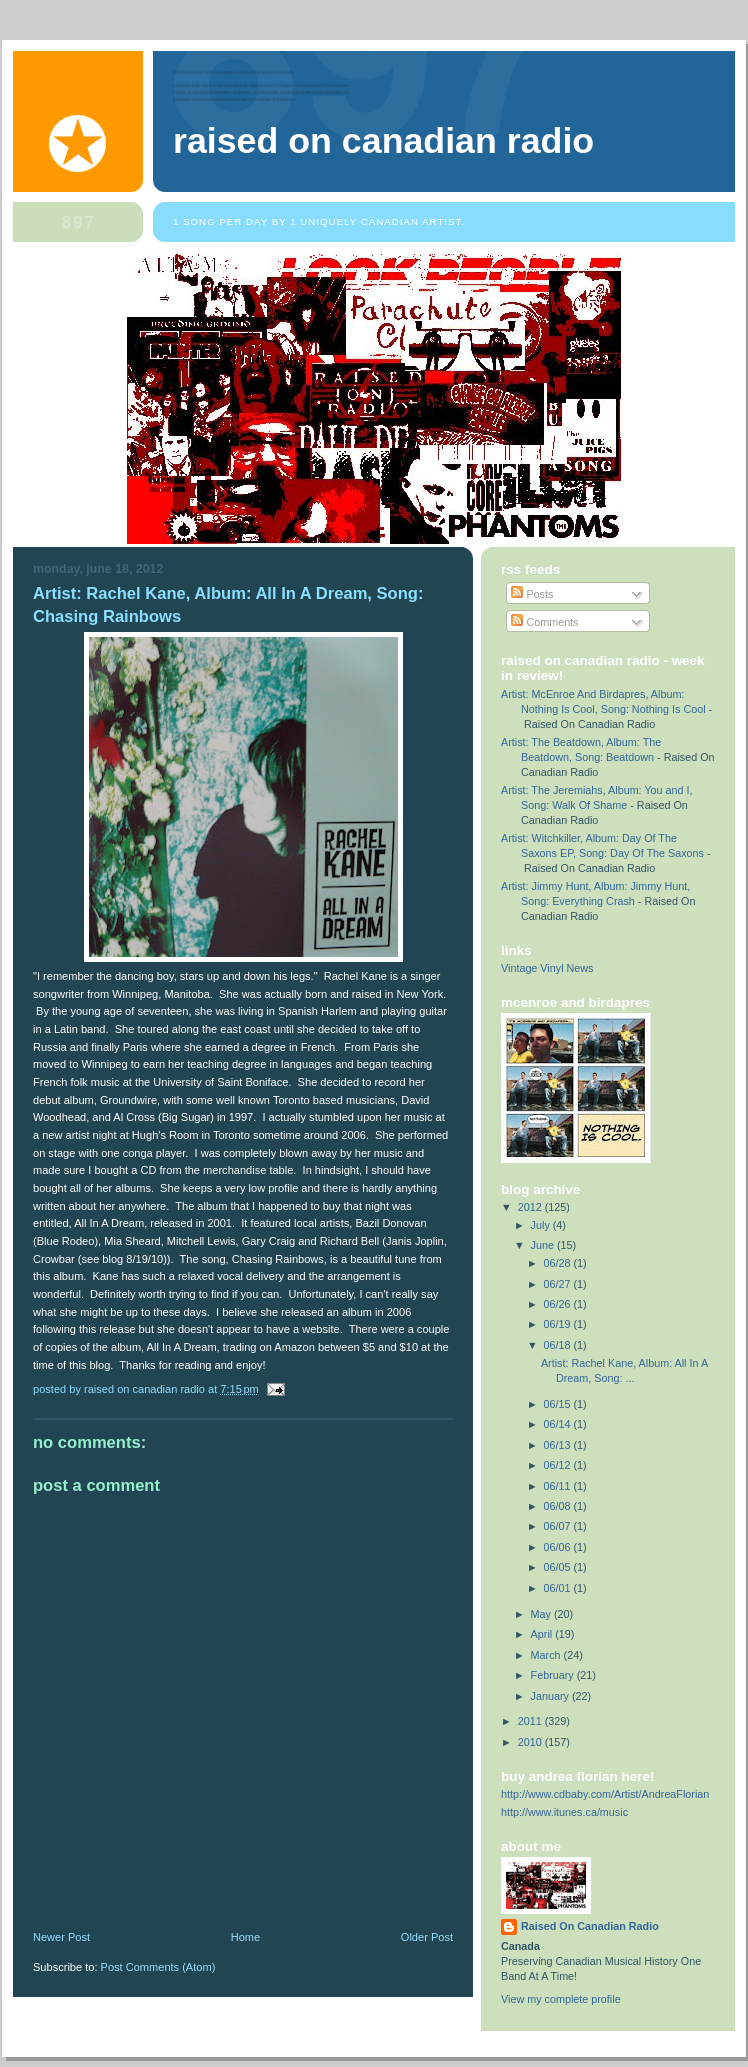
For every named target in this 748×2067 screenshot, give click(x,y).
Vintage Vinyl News (547, 968)
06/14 (559, 1424)
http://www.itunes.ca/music (564, 1812)
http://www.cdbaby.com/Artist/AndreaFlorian (605, 1794)
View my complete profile (561, 1999)
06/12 (559, 1465)
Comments (544, 622)
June (544, 1245)
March (547, 1655)
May (542, 1614)
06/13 (559, 1445)
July (542, 1225)
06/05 (559, 1567)
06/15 (559, 1404)
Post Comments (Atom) (158, 1967)
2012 (531, 1207)
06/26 (559, 1304)
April (543, 1634)
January (551, 1696)
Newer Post (61, 1937)
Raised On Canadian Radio (383, 141)
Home (245, 1937)
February (554, 1675)
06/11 (559, 1486)
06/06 (559, 1547)
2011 (531, 1721)
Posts (532, 594)
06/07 (559, 1526)
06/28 (559, 1263)
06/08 (559, 1506)
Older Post (427, 1937)
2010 (531, 1742)
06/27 (559, 1284)
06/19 (559, 1324)
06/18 (559, 1345)
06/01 (559, 1588)
